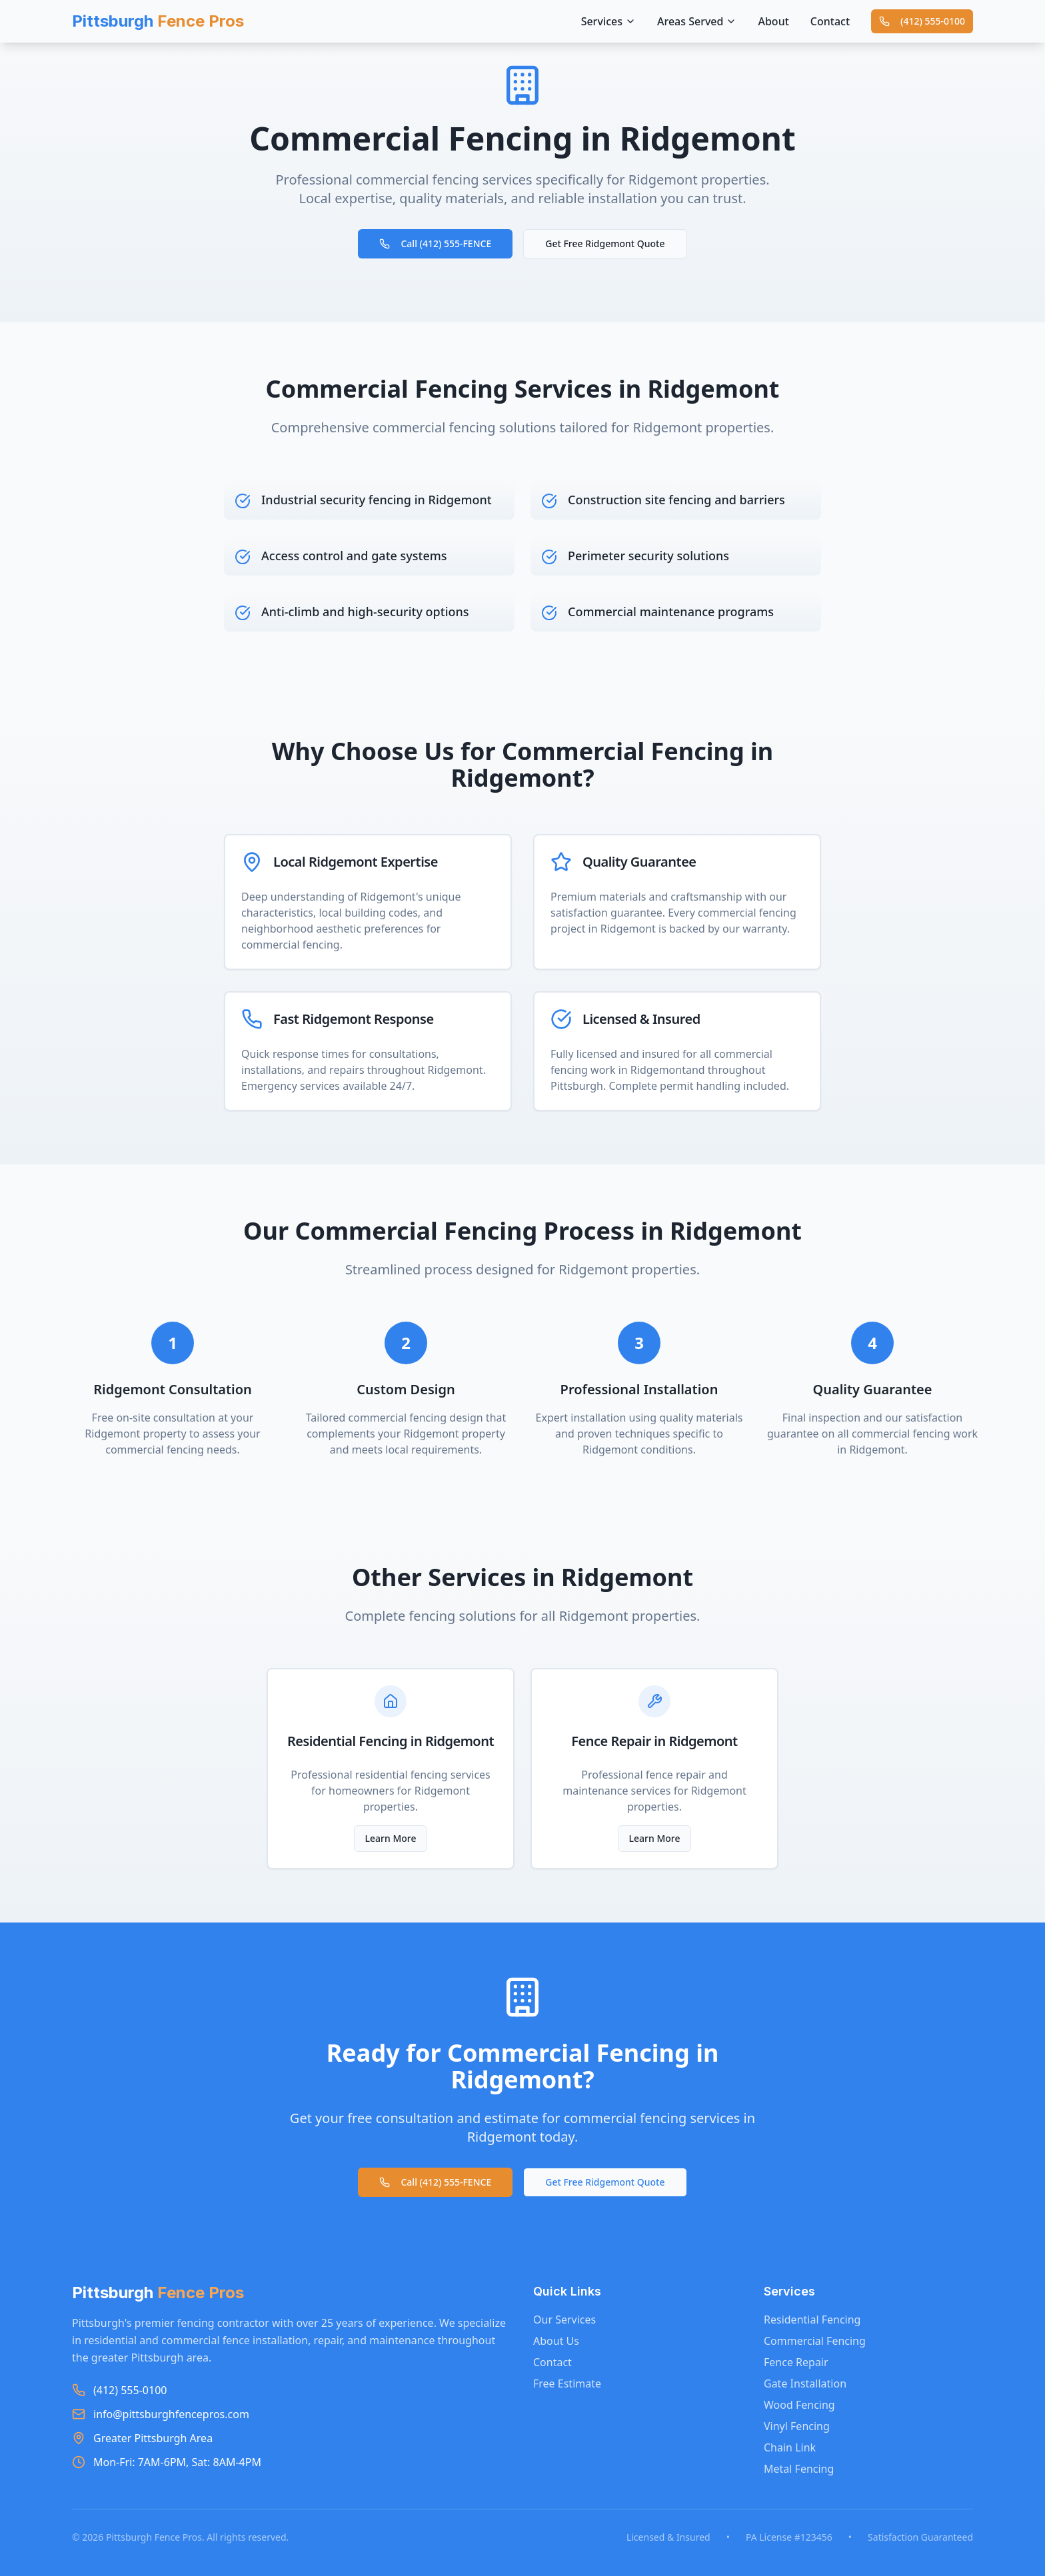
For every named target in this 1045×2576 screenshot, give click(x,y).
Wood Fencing (799, 2404)
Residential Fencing (812, 2319)
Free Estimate (567, 2383)
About (773, 21)
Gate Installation (805, 2383)
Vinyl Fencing (797, 2426)
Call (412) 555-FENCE (435, 243)
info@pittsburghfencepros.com (171, 2414)
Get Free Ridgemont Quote (604, 243)
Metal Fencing (799, 2468)
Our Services (564, 2319)
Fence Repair (796, 2362)
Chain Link (790, 2447)
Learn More (391, 1838)
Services (608, 21)
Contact (830, 21)
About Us (556, 2341)
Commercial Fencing (815, 2341)
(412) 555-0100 (922, 21)
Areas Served (697, 21)
